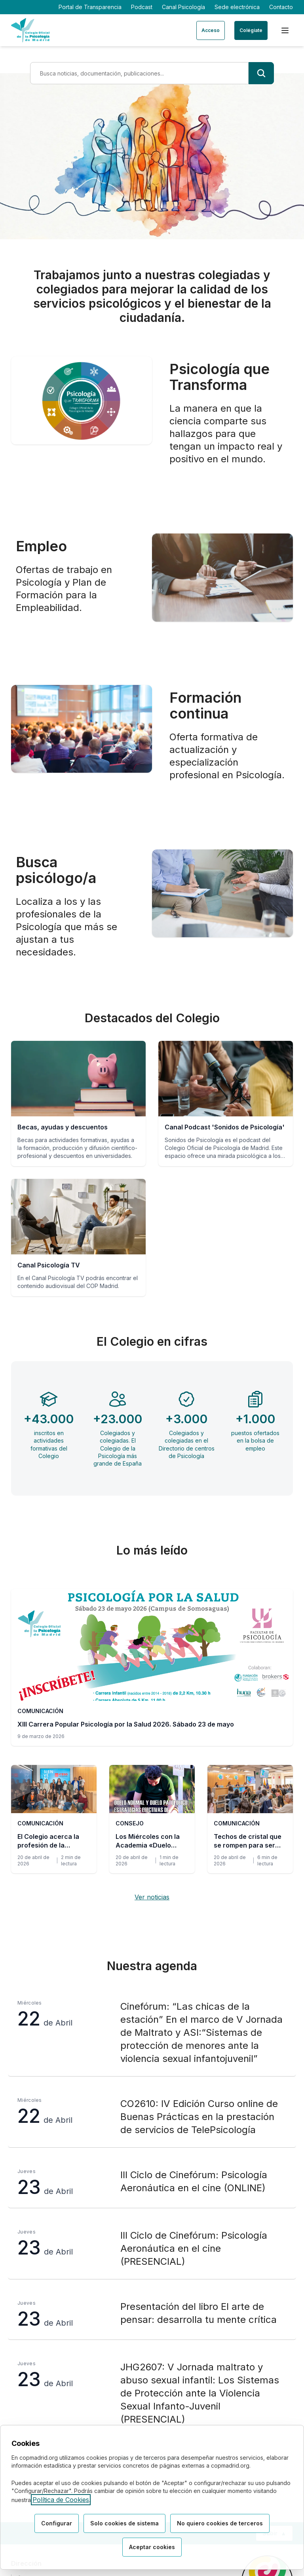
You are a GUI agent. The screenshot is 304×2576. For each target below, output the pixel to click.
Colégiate (250, 30)
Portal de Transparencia (90, 7)
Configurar (56, 2523)
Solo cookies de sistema (124, 2523)
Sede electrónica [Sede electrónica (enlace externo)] (237, 7)
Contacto (281, 7)
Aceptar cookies (152, 2547)
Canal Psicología (183, 7)
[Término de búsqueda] (139, 73)
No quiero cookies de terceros (220, 2523)
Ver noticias (152, 1897)
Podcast (141, 7)
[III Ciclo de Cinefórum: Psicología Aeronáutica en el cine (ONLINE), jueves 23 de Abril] (152, 2182)
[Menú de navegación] (285, 30)
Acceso (210, 30)
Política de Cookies (60, 2500)
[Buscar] (261, 73)
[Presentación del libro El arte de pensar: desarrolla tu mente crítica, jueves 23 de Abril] (152, 2314)
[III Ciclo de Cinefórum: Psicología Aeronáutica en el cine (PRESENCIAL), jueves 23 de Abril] (152, 2248)
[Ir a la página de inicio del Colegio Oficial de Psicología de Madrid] (30, 30)
